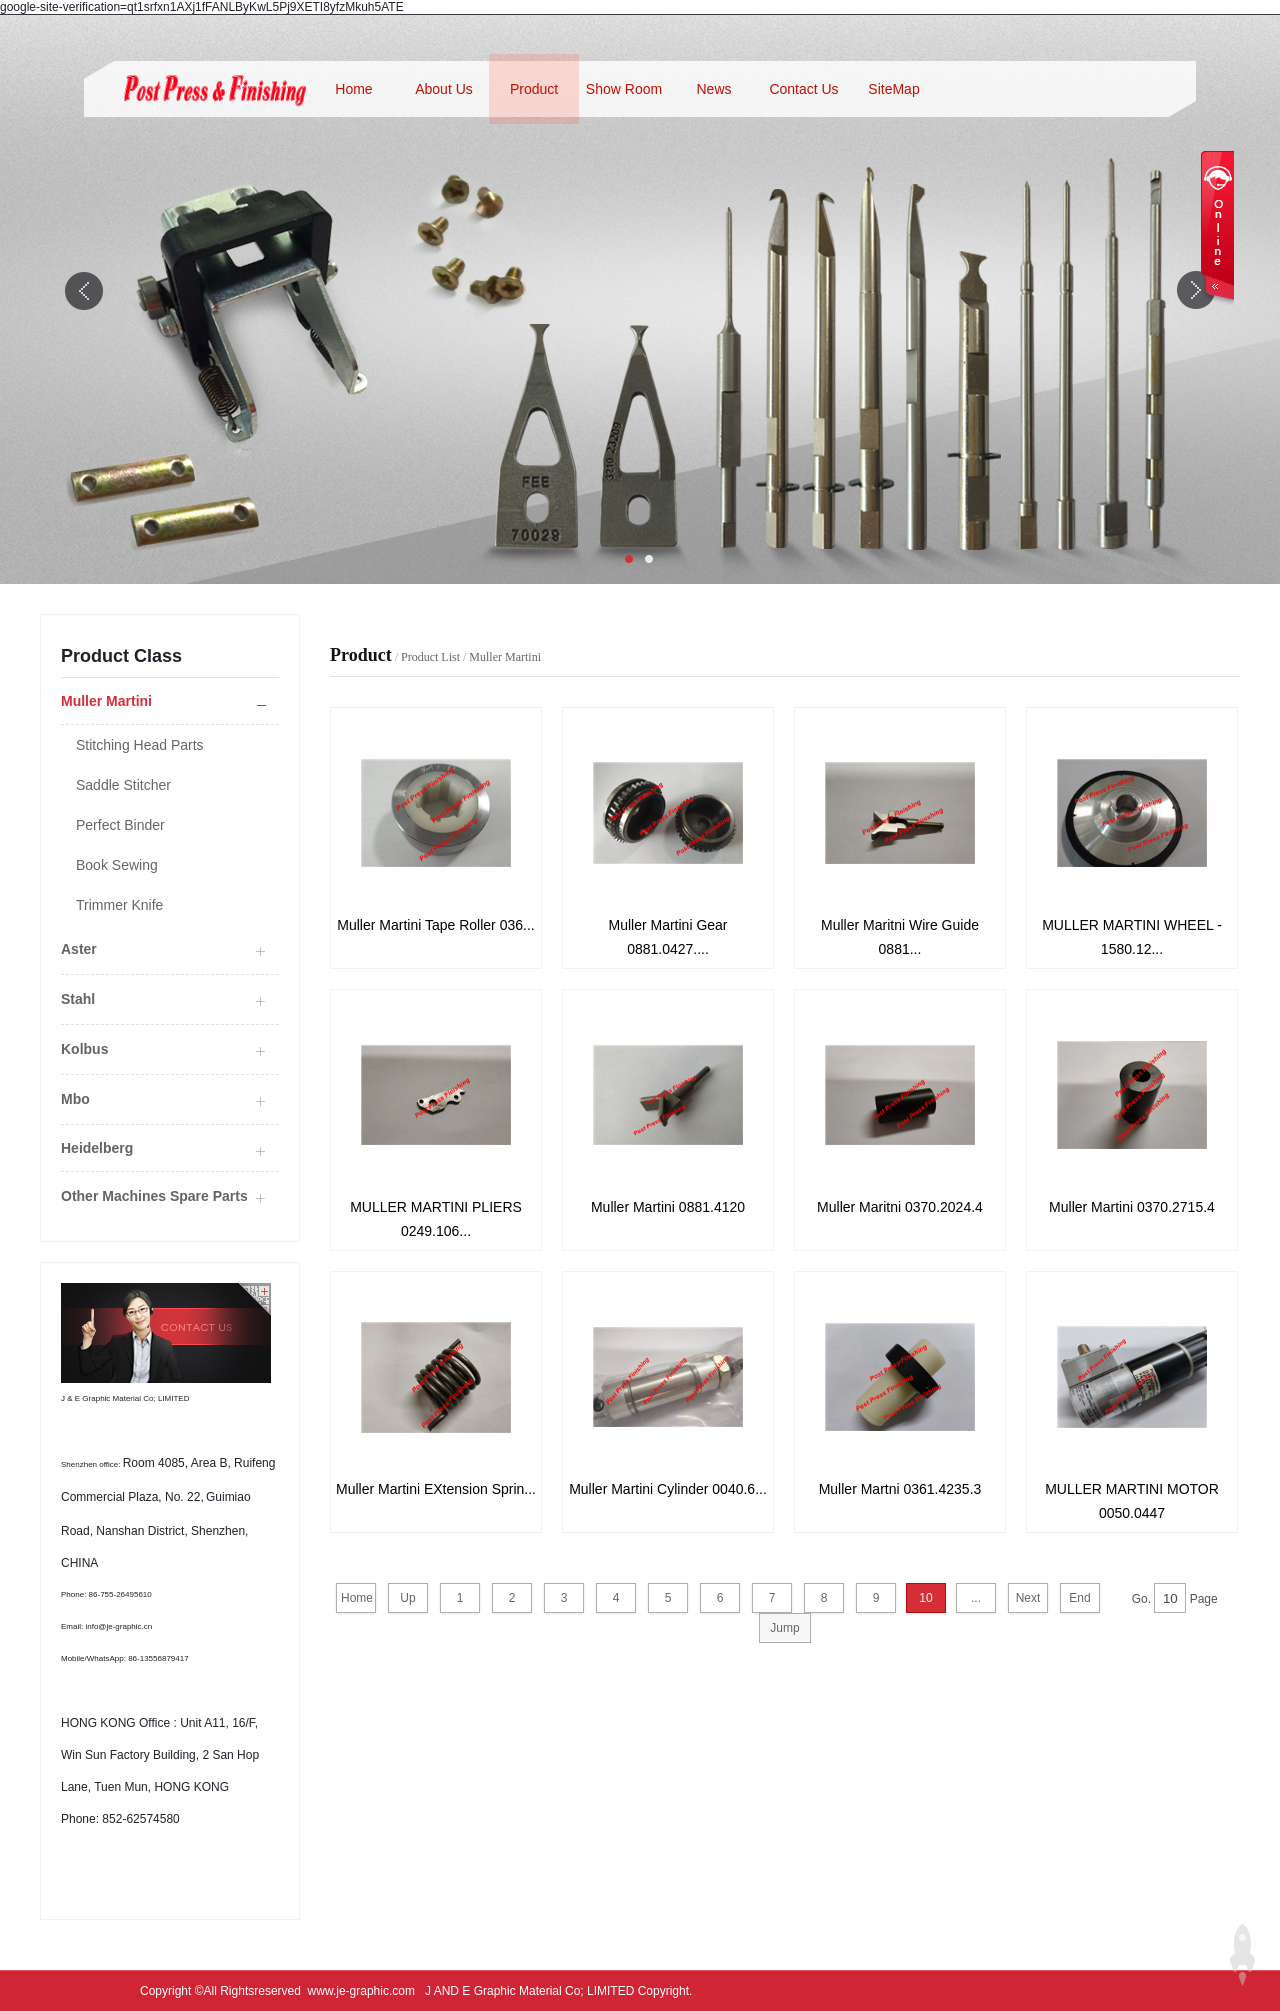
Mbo (75, 1099)
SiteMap (893, 89)
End (1079, 1598)
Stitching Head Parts (140, 745)
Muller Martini (505, 657)
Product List (430, 657)
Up (407, 1598)
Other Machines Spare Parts (154, 1196)
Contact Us (803, 89)
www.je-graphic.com (361, 1991)
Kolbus (84, 1049)
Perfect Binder (120, 825)
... (976, 1598)
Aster (79, 949)
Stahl (78, 999)
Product (534, 89)
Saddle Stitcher (123, 785)
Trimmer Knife (119, 905)
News (713, 89)
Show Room (624, 89)
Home (353, 89)
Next (1028, 1598)
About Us (444, 89)
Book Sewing (117, 865)
